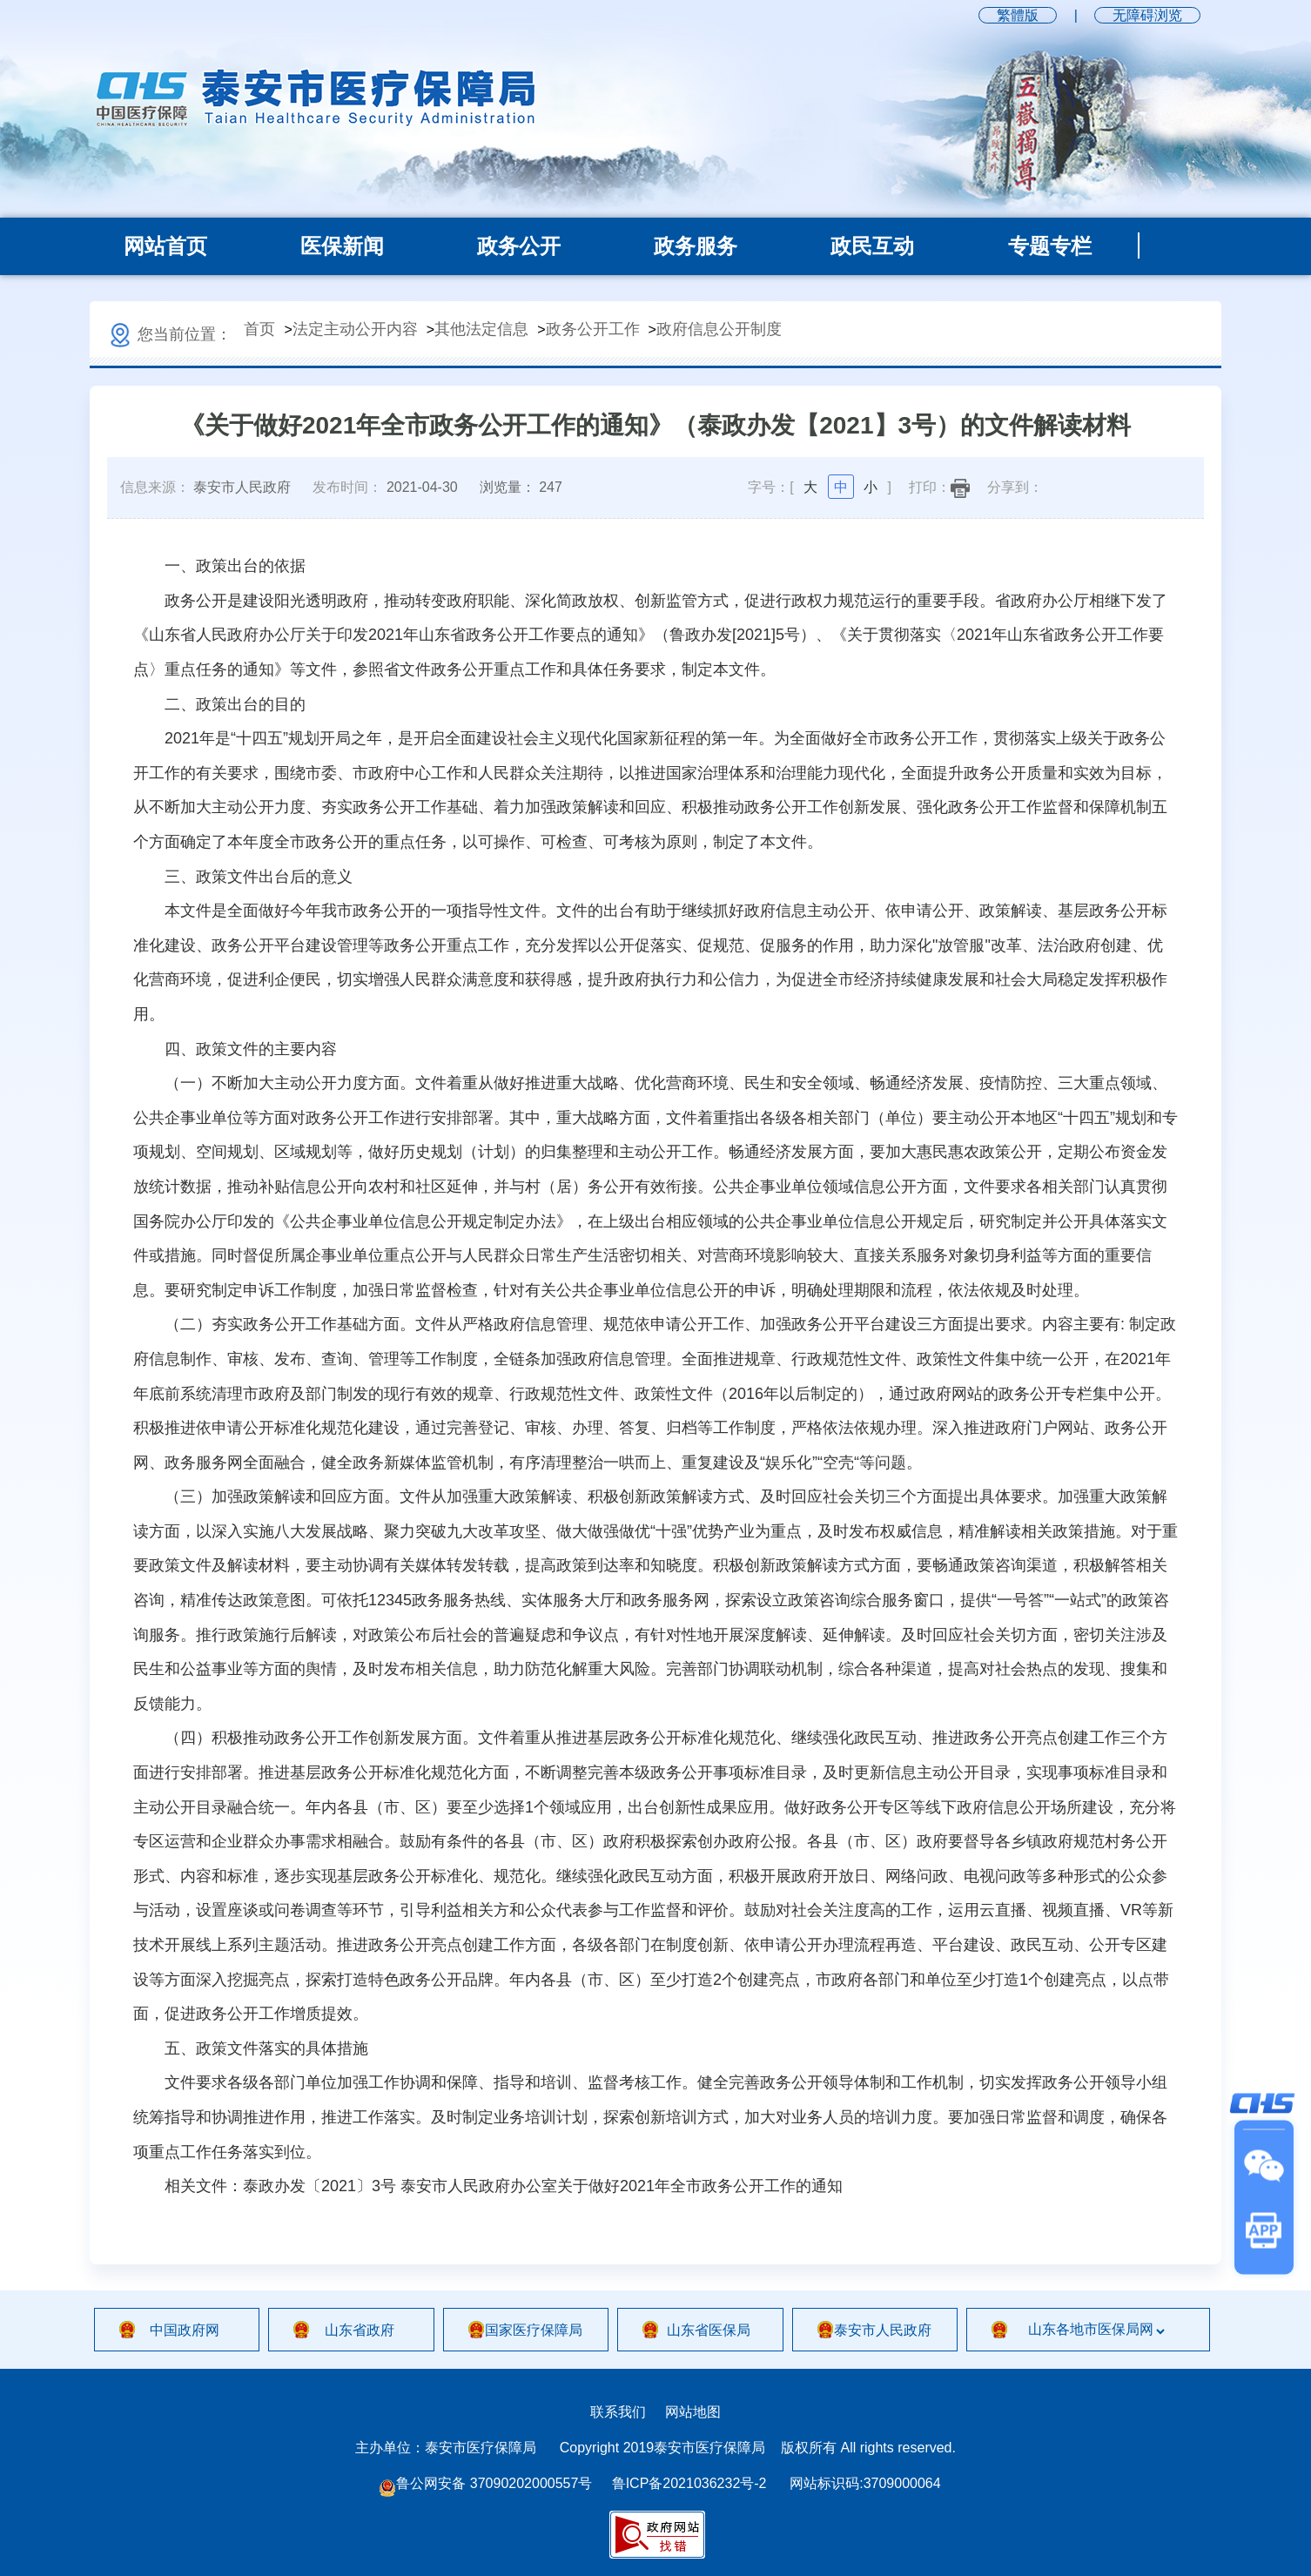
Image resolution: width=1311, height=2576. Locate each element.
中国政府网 (184, 2330)
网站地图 (693, 2411)
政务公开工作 (593, 329)
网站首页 (165, 246)
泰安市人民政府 (882, 2330)
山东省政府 (359, 2330)
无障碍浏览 (1147, 15)
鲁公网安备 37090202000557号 (485, 2484)
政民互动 (872, 246)
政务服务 (695, 246)
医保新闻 (342, 246)
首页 (259, 329)
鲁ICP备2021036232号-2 (689, 2483)
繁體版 (1018, 15)
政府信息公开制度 (719, 329)
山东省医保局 (708, 2330)
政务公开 (519, 246)
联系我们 (618, 2411)
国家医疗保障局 (533, 2330)
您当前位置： (169, 334)
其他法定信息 (481, 329)
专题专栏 (1050, 246)
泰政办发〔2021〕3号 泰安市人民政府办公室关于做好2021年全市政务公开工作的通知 (543, 2186)
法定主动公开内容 (355, 329)
